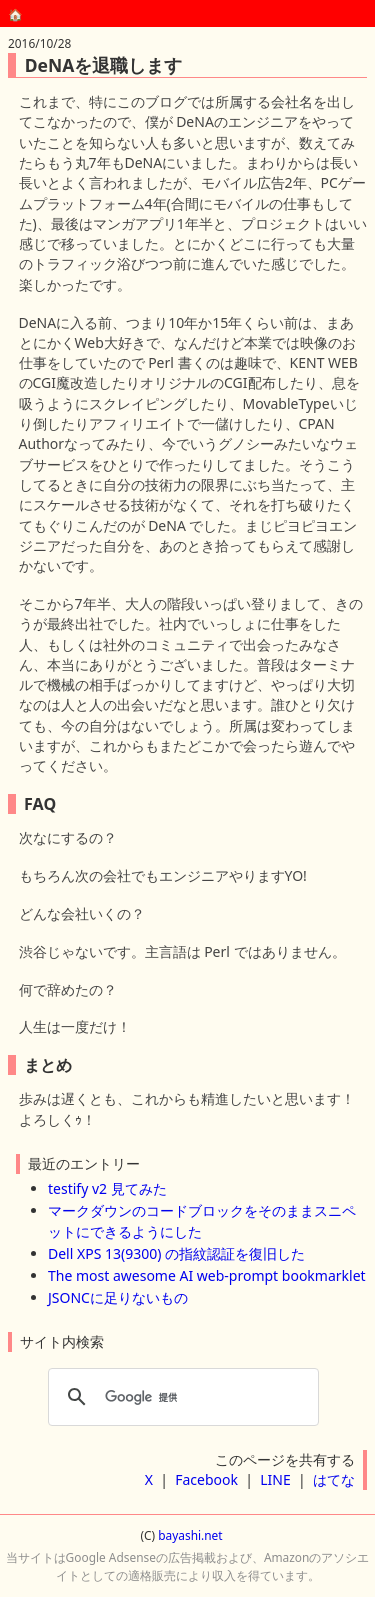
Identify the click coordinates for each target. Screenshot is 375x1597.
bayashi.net (190, 1535)
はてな (334, 1479)
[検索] (180, 1397)
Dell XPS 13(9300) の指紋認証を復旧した (176, 1253)
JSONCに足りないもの (118, 1297)
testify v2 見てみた (107, 1188)
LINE (275, 1479)
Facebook (206, 1479)
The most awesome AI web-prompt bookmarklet (207, 1275)
